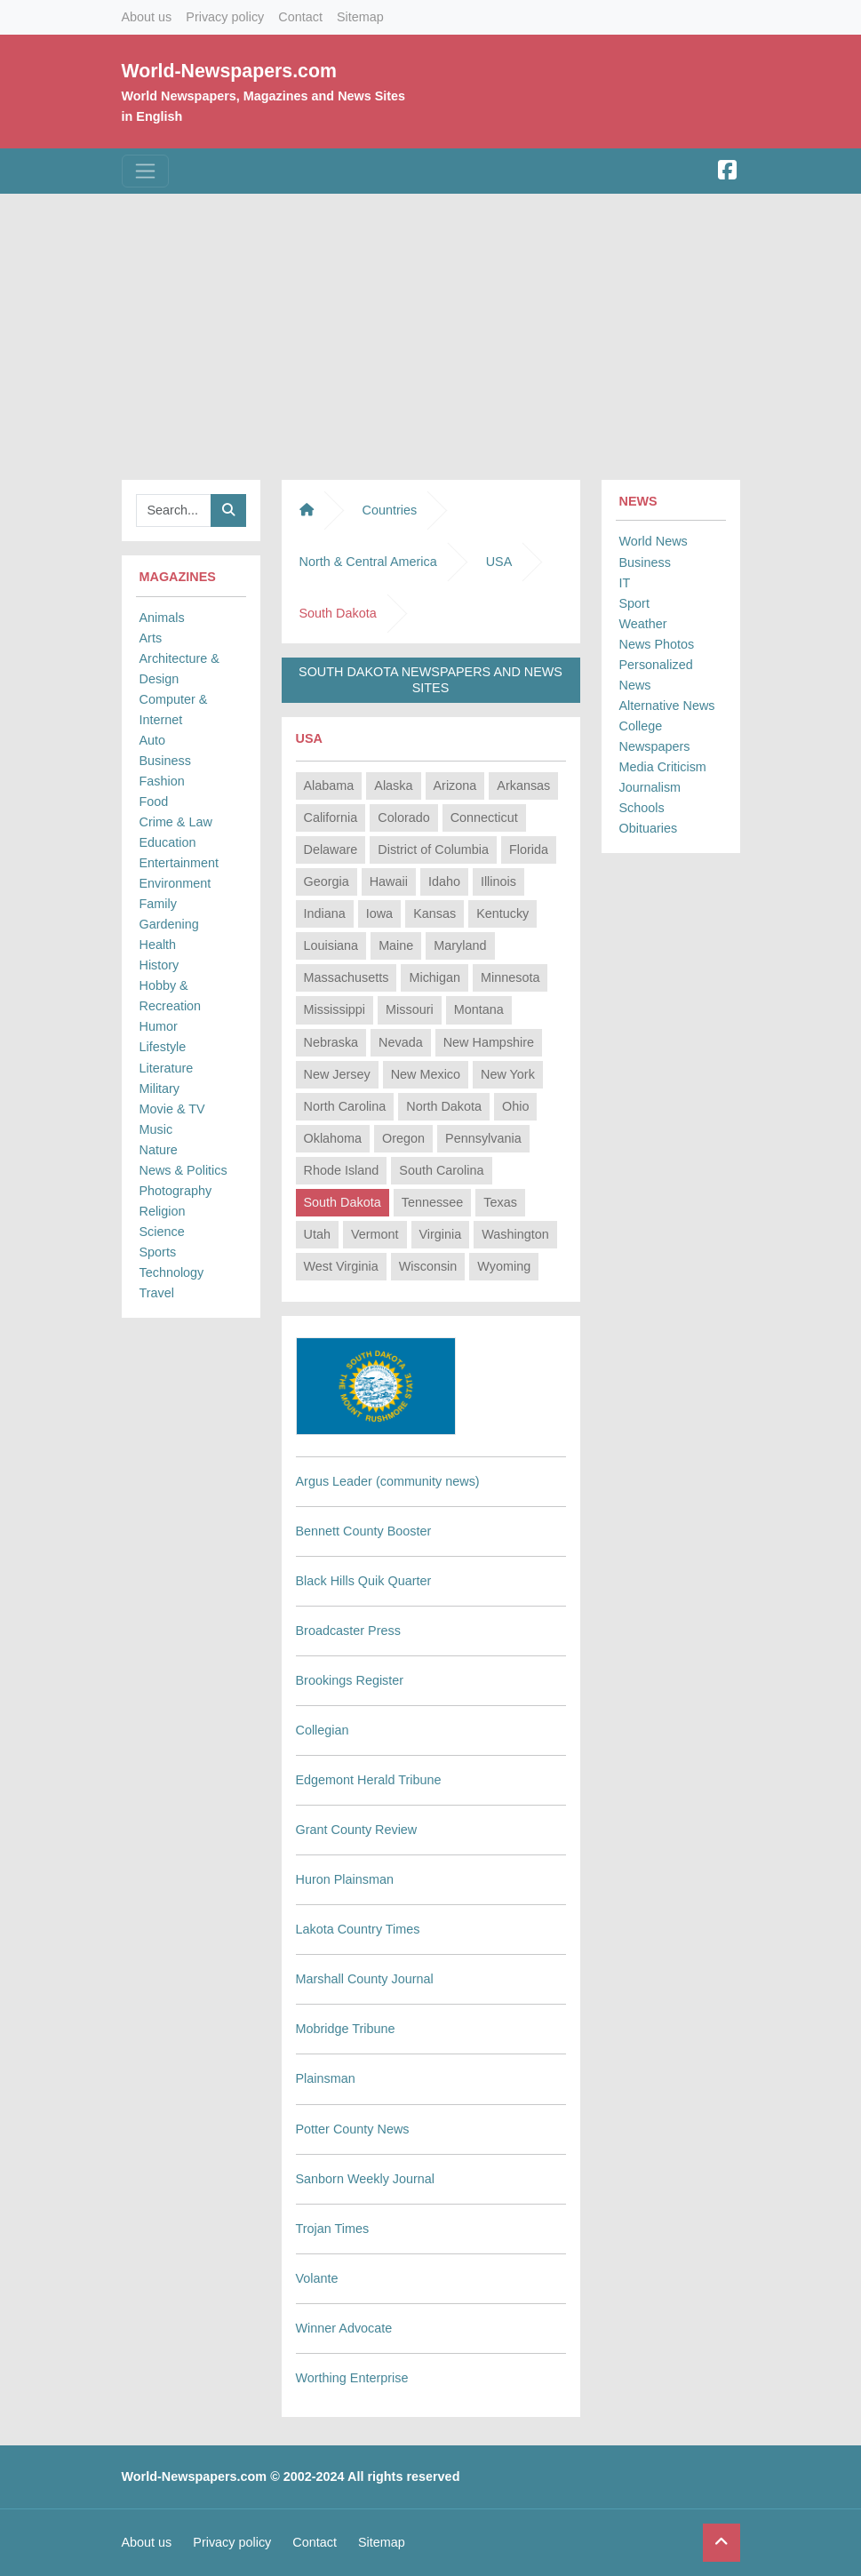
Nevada (401, 1042)
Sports (158, 1252)
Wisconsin (428, 1266)
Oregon (403, 1138)
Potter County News (353, 2129)
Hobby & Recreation (171, 995)
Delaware (331, 849)
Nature (159, 1150)
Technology (172, 1272)
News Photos (657, 644)
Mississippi (335, 1009)
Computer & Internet (174, 709)
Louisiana (331, 945)
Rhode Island (341, 1170)
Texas (500, 1202)
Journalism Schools (650, 797)
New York (508, 1074)
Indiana (325, 913)
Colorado (403, 817)
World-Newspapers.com (229, 71)
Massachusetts (346, 977)
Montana (479, 1009)
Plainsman (325, 2078)
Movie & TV (172, 1109)
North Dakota (444, 1106)
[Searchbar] (173, 510)
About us (147, 17)
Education (168, 842)
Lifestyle (163, 1047)
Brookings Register (350, 1680)
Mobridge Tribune (345, 2029)
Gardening (169, 924)
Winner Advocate (344, 2328)
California (331, 817)
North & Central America (368, 561)
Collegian (322, 1730)
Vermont (375, 1234)
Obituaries (648, 828)
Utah (317, 1234)
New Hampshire (488, 1042)
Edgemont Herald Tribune (369, 1780)
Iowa (379, 913)
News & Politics (183, 1170)
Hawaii (389, 881)
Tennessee (433, 1202)
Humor (159, 1026)
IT (625, 583)
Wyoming (503, 1266)
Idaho (444, 881)
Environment (175, 883)
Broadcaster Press (348, 1630)
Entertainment (179, 863)
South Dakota (342, 1202)
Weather (643, 624)
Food (154, 801)
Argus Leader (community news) (388, 1481)
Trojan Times (333, 2228)
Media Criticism (662, 767)
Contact (300, 17)
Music (156, 1129)
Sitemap (360, 17)
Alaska (393, 785)
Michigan (434, 977)
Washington (515, 1234)
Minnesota (510, 977)
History (159, 965)
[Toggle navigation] (145, 171)
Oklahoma (333, 1138)
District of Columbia (433, 849)
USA (499, 561)
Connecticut (484, 817)
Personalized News (656, 675)
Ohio (515, 1106)
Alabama (329, 785)
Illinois (498, 881)
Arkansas (523, 785)
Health (158, 944)
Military (160, 1088)
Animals (162, 617)
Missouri (410, 1009)
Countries (390, 510)
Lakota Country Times (358, 1929)
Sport (634, 603)
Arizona (455, 785)
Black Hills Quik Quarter (364, 1581)
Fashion (162, 781)
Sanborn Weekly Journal (365, 2179)
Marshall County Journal (365, 1979)
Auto (153, 740)
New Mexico (425, 1074)
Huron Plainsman (345, 1879)
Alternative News (667, 705)
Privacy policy (225, 17)
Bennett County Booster (364, 1531)
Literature (167, 1068)
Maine (396, 945)
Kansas (434, 913)
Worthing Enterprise (352, 2378)
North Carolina (345, 1106)
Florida (528, 849)
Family (158, 904)
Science (162, 1231)
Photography (176, 1191)
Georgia (326, 881)
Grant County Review (357, 1829)
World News (653, 541)
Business (165, 761)
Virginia (440, 1234)
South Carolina (441, 1170)
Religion (163, 1211)
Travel (157, 1293)
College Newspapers (654, 736)
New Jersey (337, 1074)
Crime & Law (176, 822)
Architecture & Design (179, 668)
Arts (151, 638)
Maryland (460, 945)
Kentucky (502, 913)
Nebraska (331, 1042)
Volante (317, 2278)
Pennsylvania (483, 1138)
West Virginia (341, 1266)
